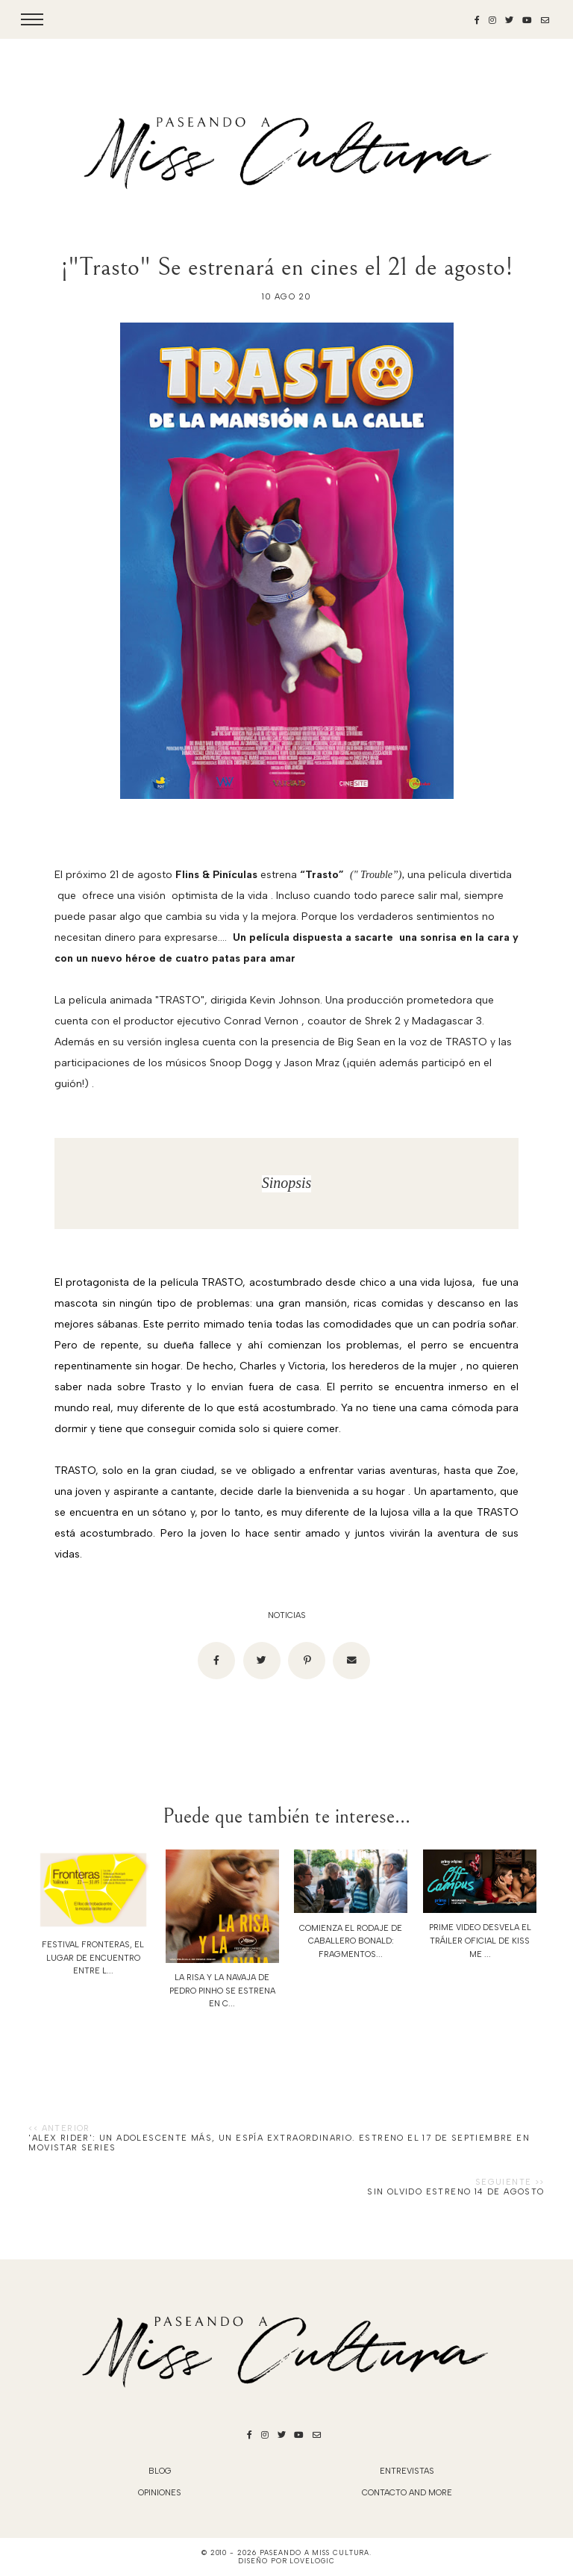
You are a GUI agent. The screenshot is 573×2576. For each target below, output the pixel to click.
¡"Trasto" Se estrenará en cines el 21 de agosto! (286, 266)
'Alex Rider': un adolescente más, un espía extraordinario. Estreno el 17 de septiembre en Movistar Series (279, 2143)
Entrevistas (407, 2471)
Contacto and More (407, 2493)
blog (160, 2471)
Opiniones (159, 2493)
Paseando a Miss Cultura (315, 2552)
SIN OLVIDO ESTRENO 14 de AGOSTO (455, 2192)
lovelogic (311, 2561)
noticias (287, 1615)
